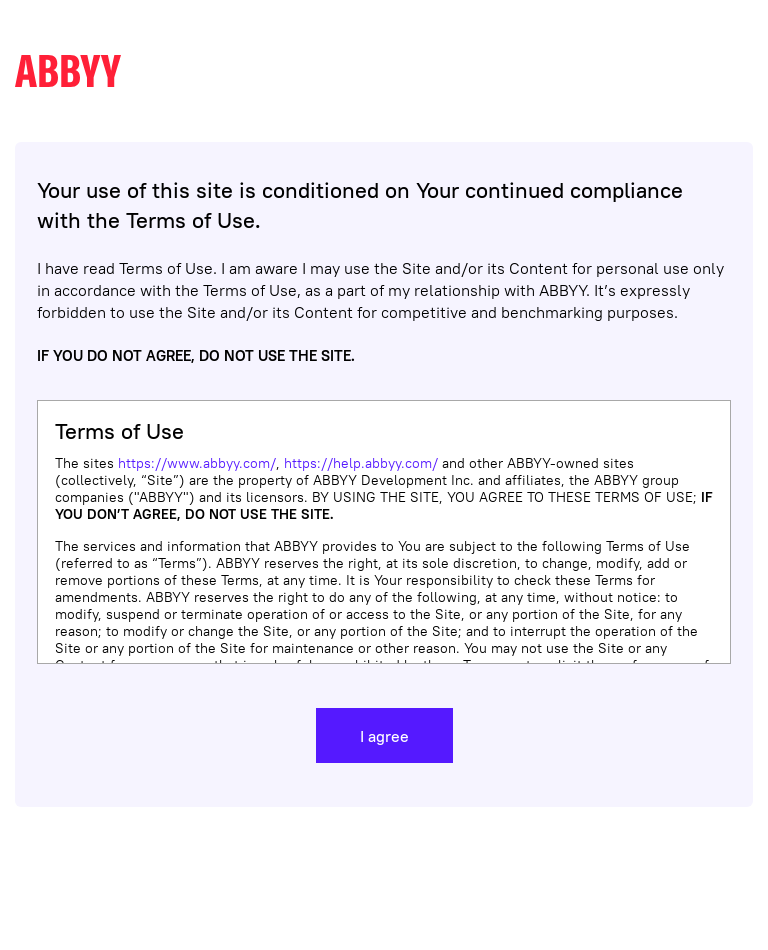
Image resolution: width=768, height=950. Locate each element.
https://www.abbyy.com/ (197, 463)
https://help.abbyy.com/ (361, 463)
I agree (384, 736)
